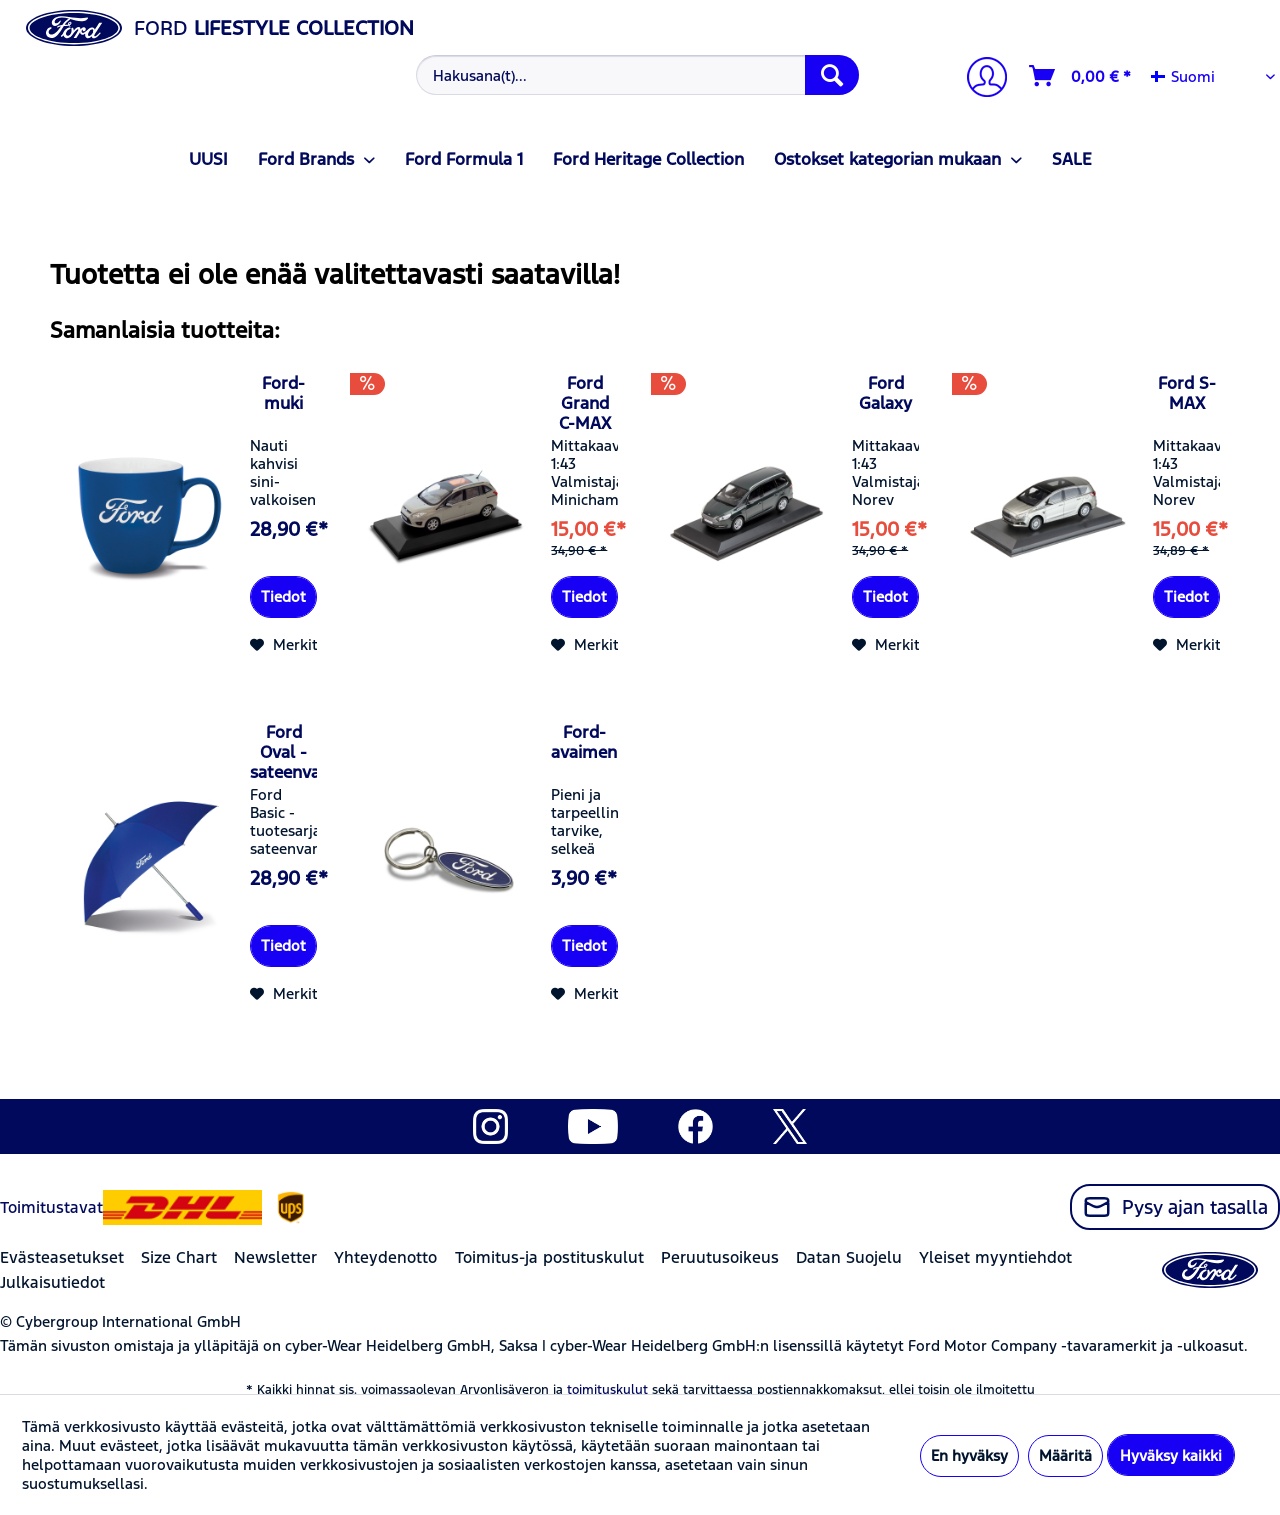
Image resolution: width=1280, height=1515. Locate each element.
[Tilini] (979, 79)
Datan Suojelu (849, 1257)
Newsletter (275, 1257)
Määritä (1065, 1455)
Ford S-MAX (1187, 393)
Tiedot (283, 596)
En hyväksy (969, 1455)
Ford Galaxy (885, 393)
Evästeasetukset (62, 1257)
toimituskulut (607, 1390)
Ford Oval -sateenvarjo (283, 752)
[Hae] (832, 75)
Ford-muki (283, 393)
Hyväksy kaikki (1171, 1455)
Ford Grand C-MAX (585, 403)
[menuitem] (635, 75)
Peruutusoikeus (720, 1257)
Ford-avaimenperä (584, 742)
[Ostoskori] (1081, 76)
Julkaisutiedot (52, 1282)
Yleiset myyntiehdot (995, 1257)
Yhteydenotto (385, 1257)
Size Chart (179, 1257)
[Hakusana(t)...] (637, 75)
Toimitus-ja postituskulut (549, 1257)
